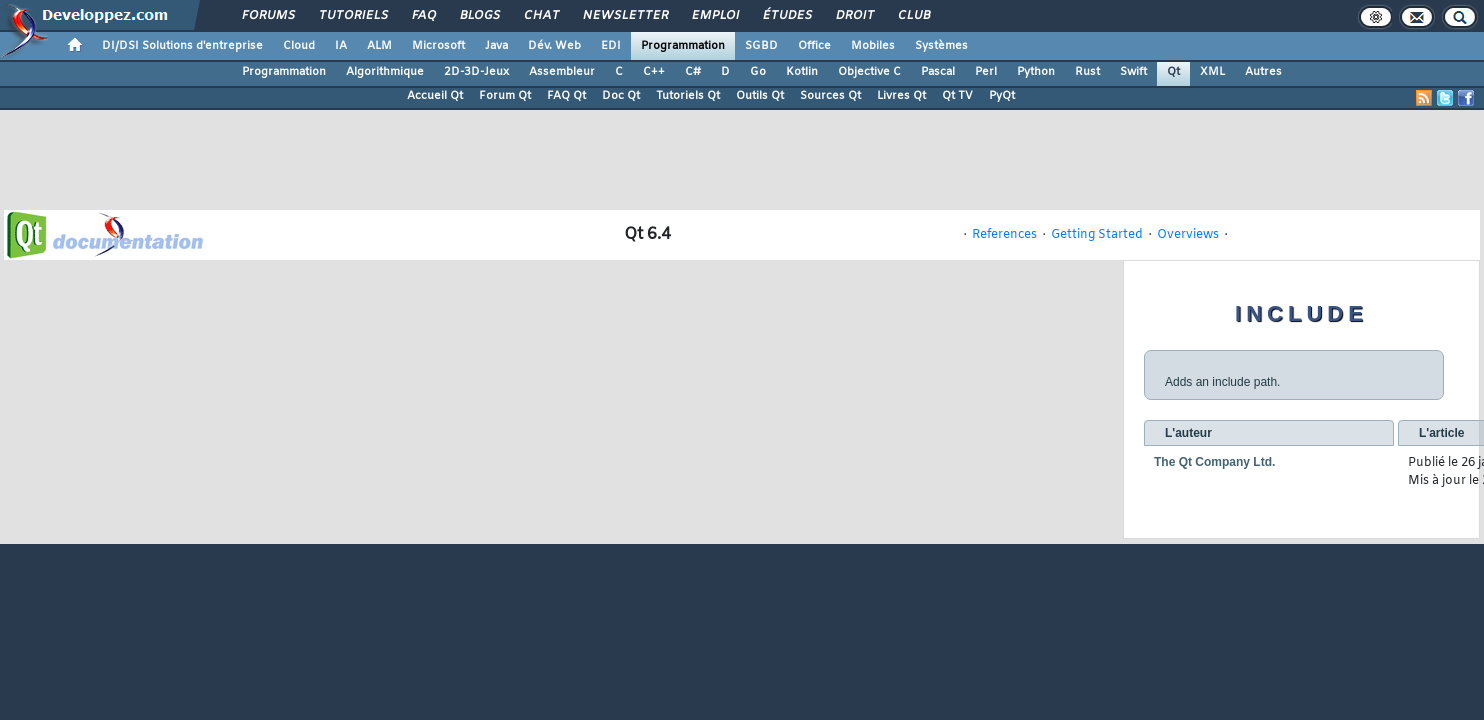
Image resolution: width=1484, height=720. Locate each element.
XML (1212, 72)
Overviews (1188, 235)
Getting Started (1097, 235)
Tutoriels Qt (688, 96)
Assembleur (562, 72)
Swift (1133, 72)
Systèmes (941, 46)
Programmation (683, 46)
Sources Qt (830, 96)
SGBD (761, 46)
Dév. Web (554, 46)
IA (341, 46)
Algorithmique (385, 72)
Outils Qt (760, 96)
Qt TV (957, 96)
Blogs (479, 16)
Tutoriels (352, 16)
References (1004, 235)
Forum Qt (505, 96)
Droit (854, 16)
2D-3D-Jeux (476, 72)
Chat (540, 16)
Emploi (714, 16)
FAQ (423, 16)
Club (913, 16)
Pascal (938, 72)
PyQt (1002, 96)
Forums (267, 16)
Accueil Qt (435, 96)
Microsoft (438, 46)
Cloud (299, 46)
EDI (611, 46)
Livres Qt (901, 96)
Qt (1173, 72)
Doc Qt (621, 96)
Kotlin (802, 72)
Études (786, 16)
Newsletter (624, 16)
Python (1036, 72)
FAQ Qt (566, 96)
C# (693, 72)
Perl (986, 72)
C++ (654, 72)
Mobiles (873, 46)
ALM (379, 46)
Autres (1263, 72)
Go (758, 72)
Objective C (869, 72)
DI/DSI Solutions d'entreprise (182, 46)
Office (814, 46)
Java (496, 46)
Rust (1087, 72)
